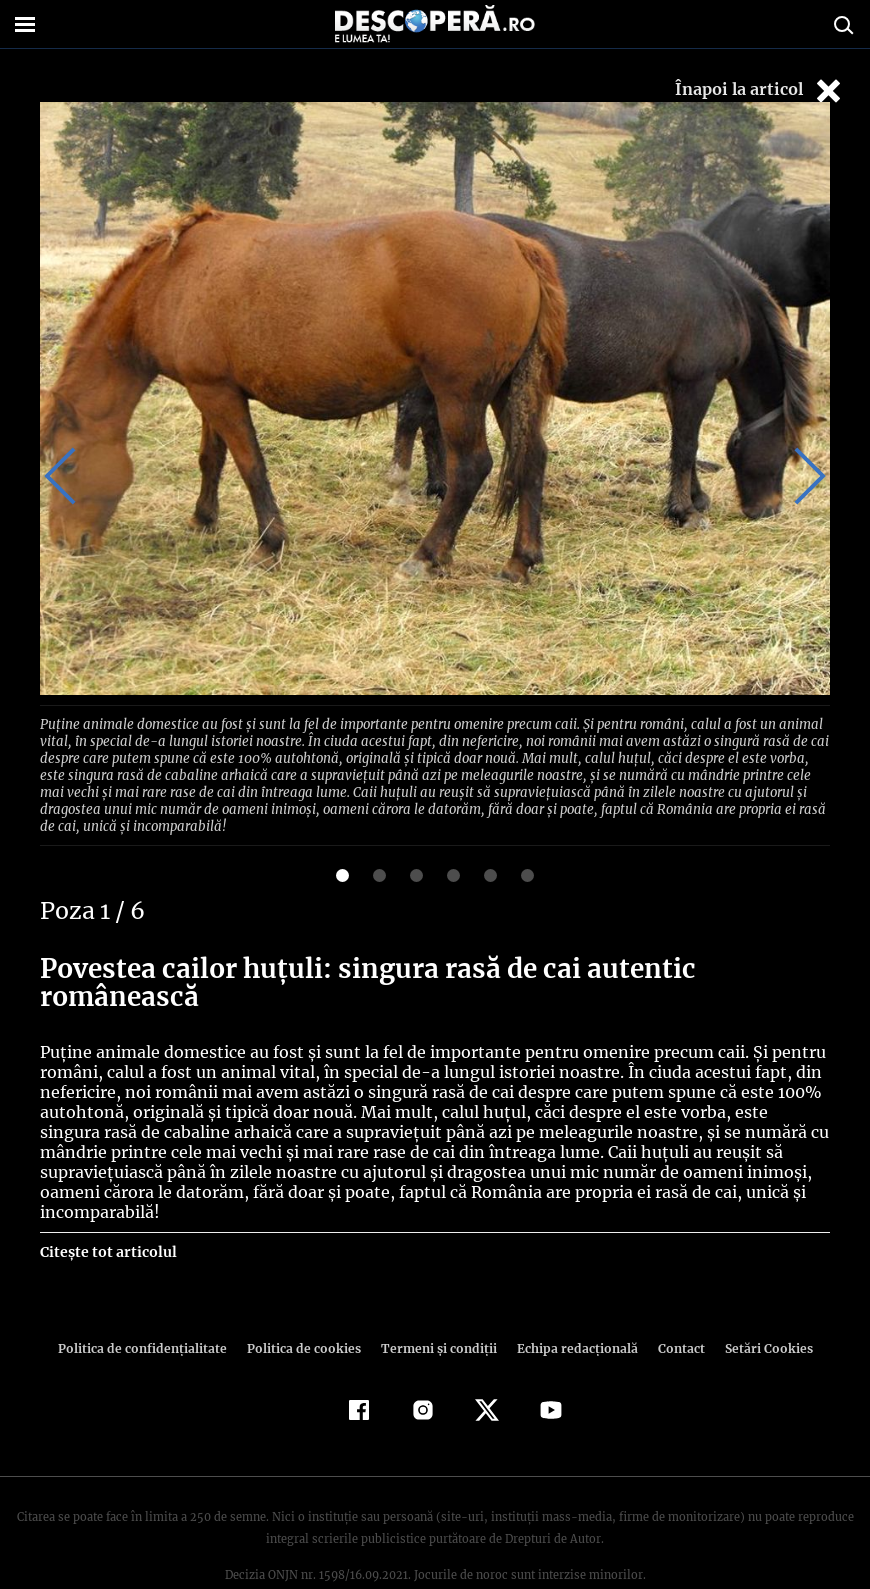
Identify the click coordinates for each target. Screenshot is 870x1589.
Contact (673, 1305)
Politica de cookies (306, 1305)
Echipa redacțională (571, 1305)
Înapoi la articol (760, 90)
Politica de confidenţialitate (151, 1305)
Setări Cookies (758, 1305)
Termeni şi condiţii (436, 1305)
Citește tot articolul (107, 1209)
